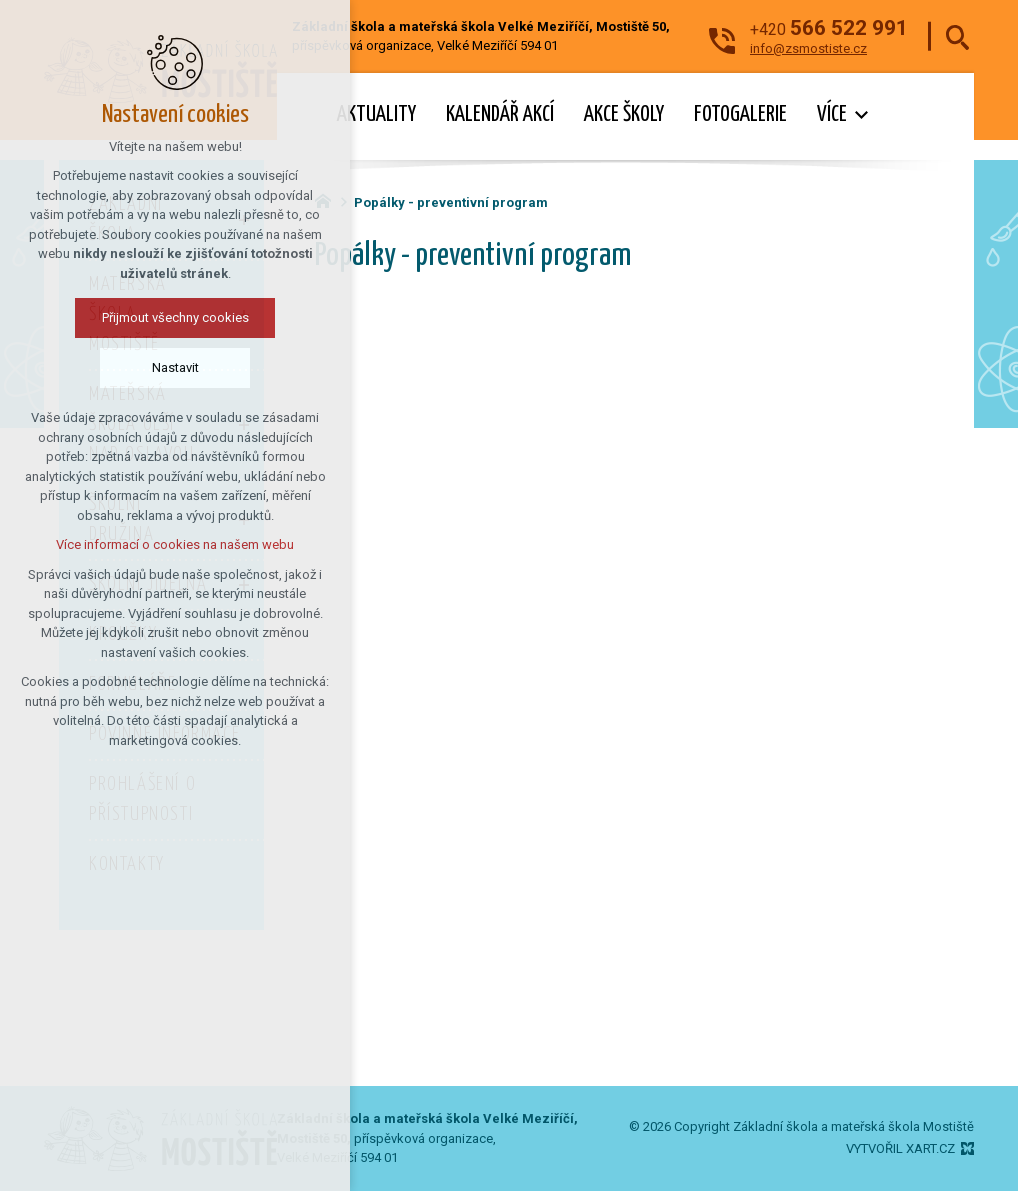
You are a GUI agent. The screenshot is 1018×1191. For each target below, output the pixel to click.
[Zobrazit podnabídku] (862, 115)
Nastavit (175, 367)
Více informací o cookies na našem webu (175, 544)
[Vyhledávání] (957, 36)
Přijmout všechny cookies (175, 317)
